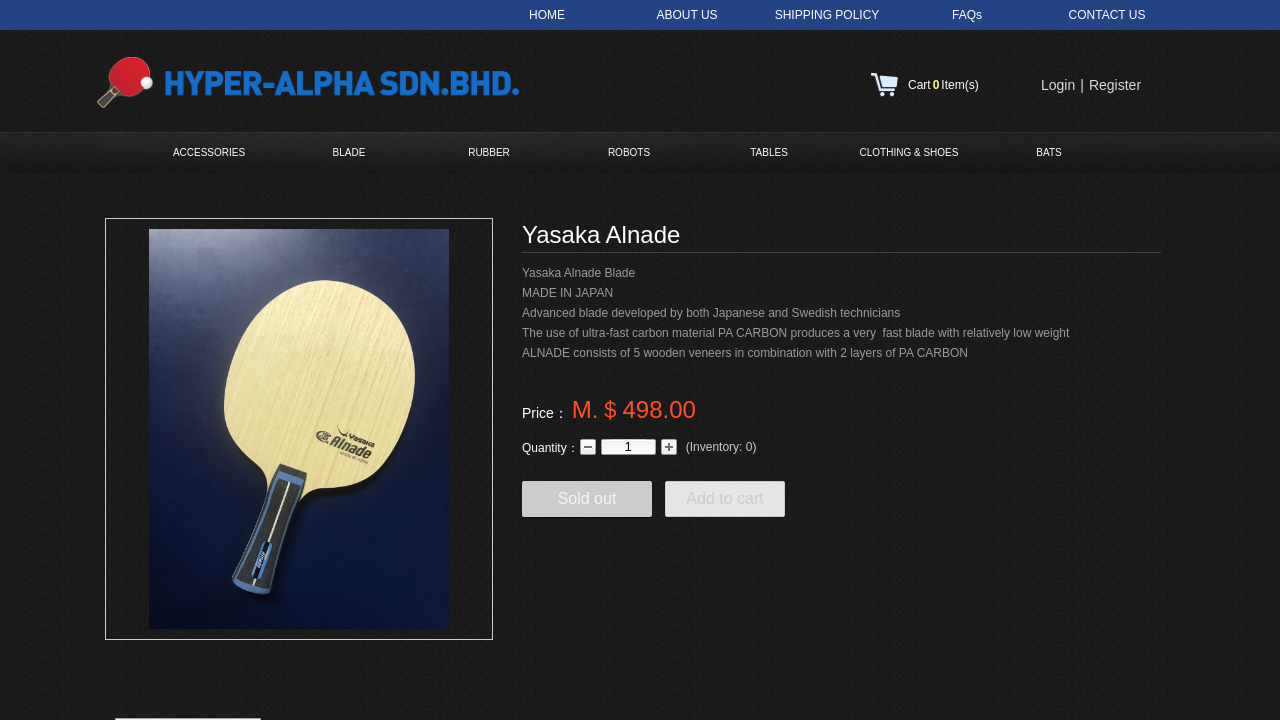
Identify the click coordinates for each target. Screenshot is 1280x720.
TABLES (769, 152)
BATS (1048, 152)
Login (1058, 85)
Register (1115, 85)
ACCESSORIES (209, 152)
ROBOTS (629, 152)
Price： (545, 413)
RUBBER (489, 152)
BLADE (349, 152)
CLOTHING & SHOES (909, 152)
